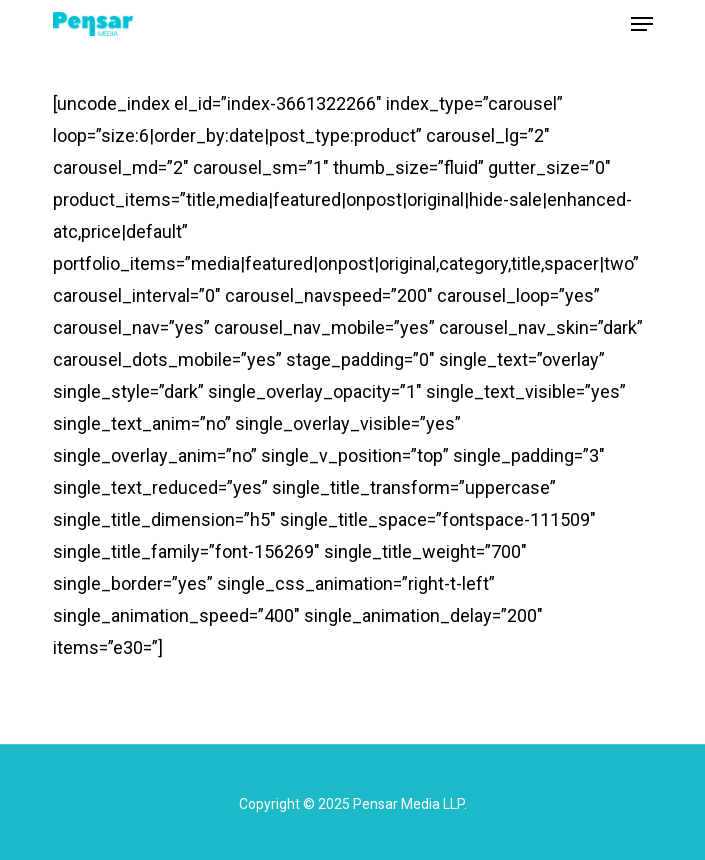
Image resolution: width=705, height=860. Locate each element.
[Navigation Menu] (642, 24)
